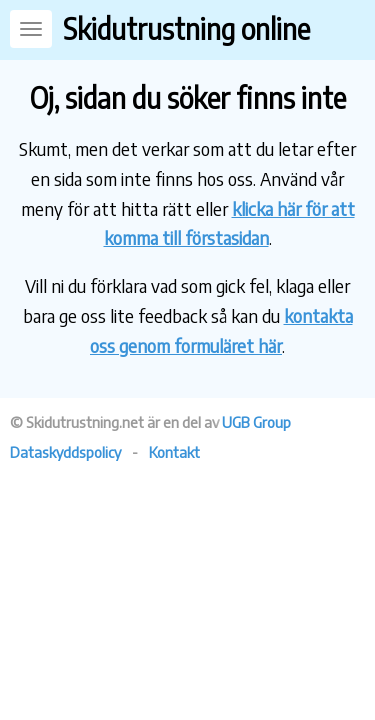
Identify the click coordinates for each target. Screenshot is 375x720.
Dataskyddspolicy (65, 452)
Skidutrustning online (186, 28)
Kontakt (174, 452)
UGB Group (256, 422)
